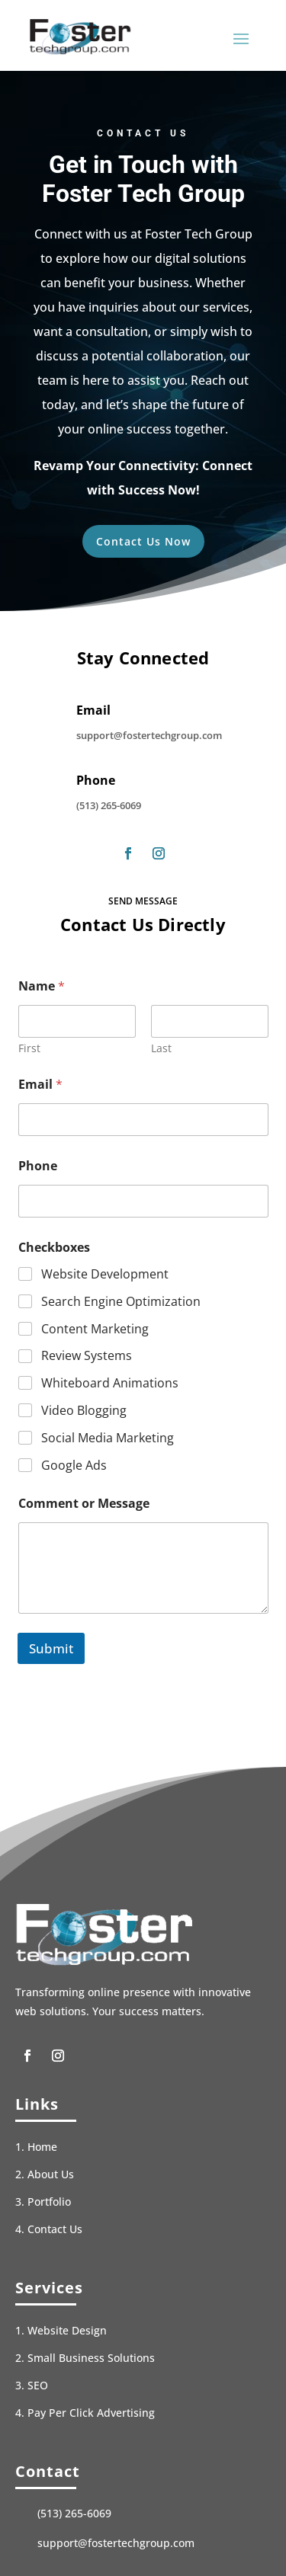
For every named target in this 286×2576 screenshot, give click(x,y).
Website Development (105, 1274)
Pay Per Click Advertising (91, 2412)
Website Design (67, 2330)
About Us (50, 2174)
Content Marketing (95, 1329)
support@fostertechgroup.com (149, 735)
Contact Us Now (143, 541)
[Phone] (143, 1201)
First (29, 1048)
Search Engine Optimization (121, 1302)
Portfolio (49, 2201)
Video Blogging (84, 1411)
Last (161, 1048)
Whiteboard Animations (109, 1383)
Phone (37, 1166)
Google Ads (74, 1466)
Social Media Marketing (107, 1438)
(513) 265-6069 (108, 805)
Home (42, 2146)
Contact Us (54, 2229)
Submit (51, 1648)
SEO (37, 2385)
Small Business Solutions (91, 2357)
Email (40, 1084)
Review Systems (86, 1357)
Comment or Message (83, 1503)
